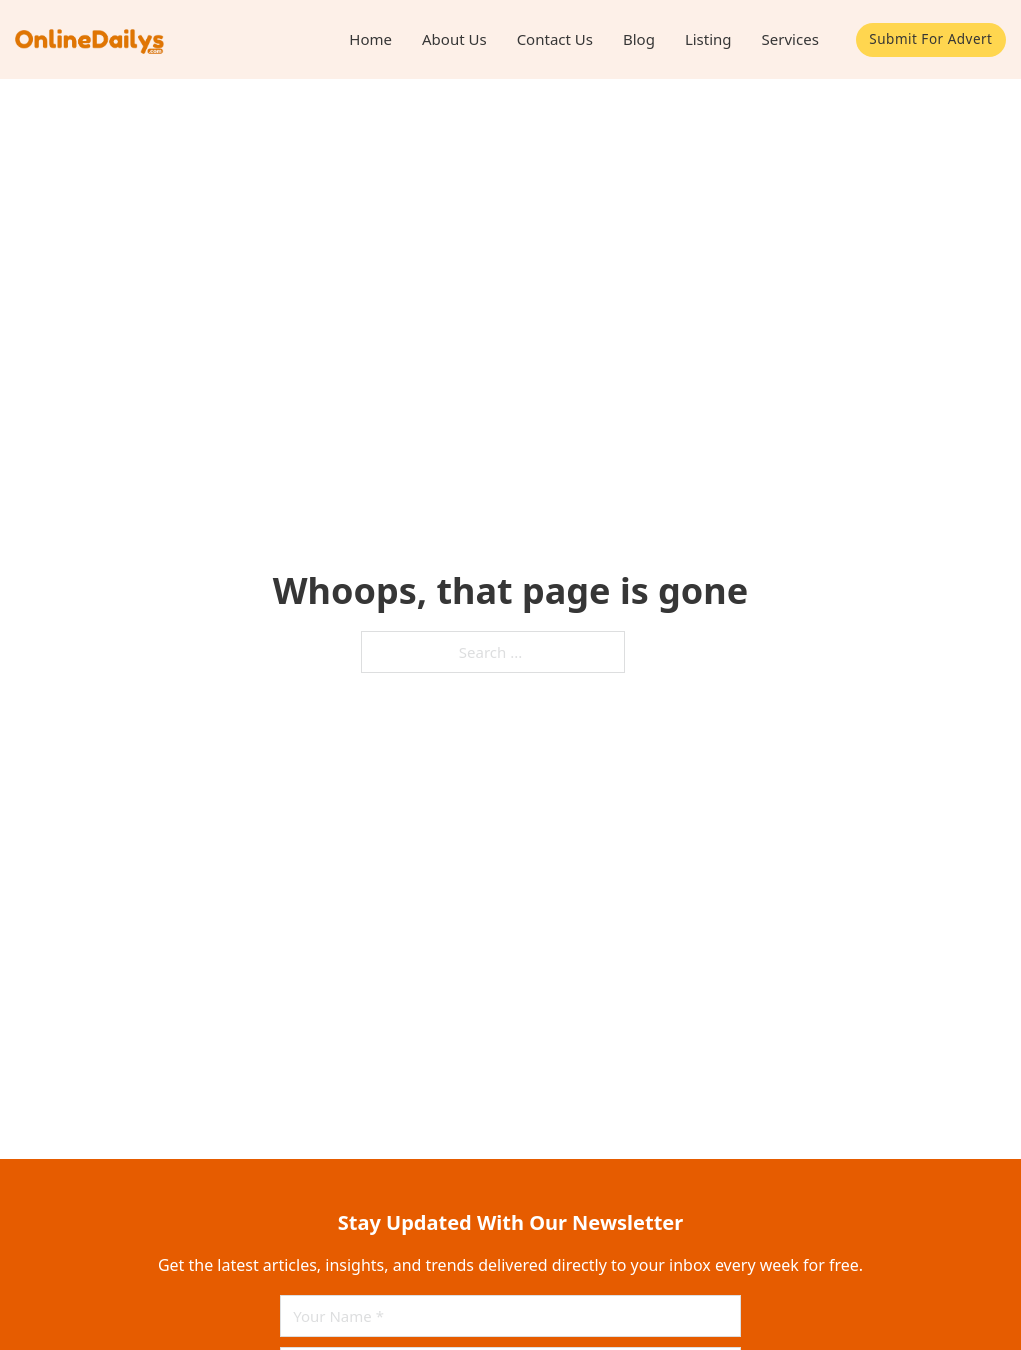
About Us (454, 39)
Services (790, 39)
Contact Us (555, 39)
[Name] (510, 1316)
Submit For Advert (930, 39)
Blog (639, 39)
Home (370, 39)
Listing (708, 39)
